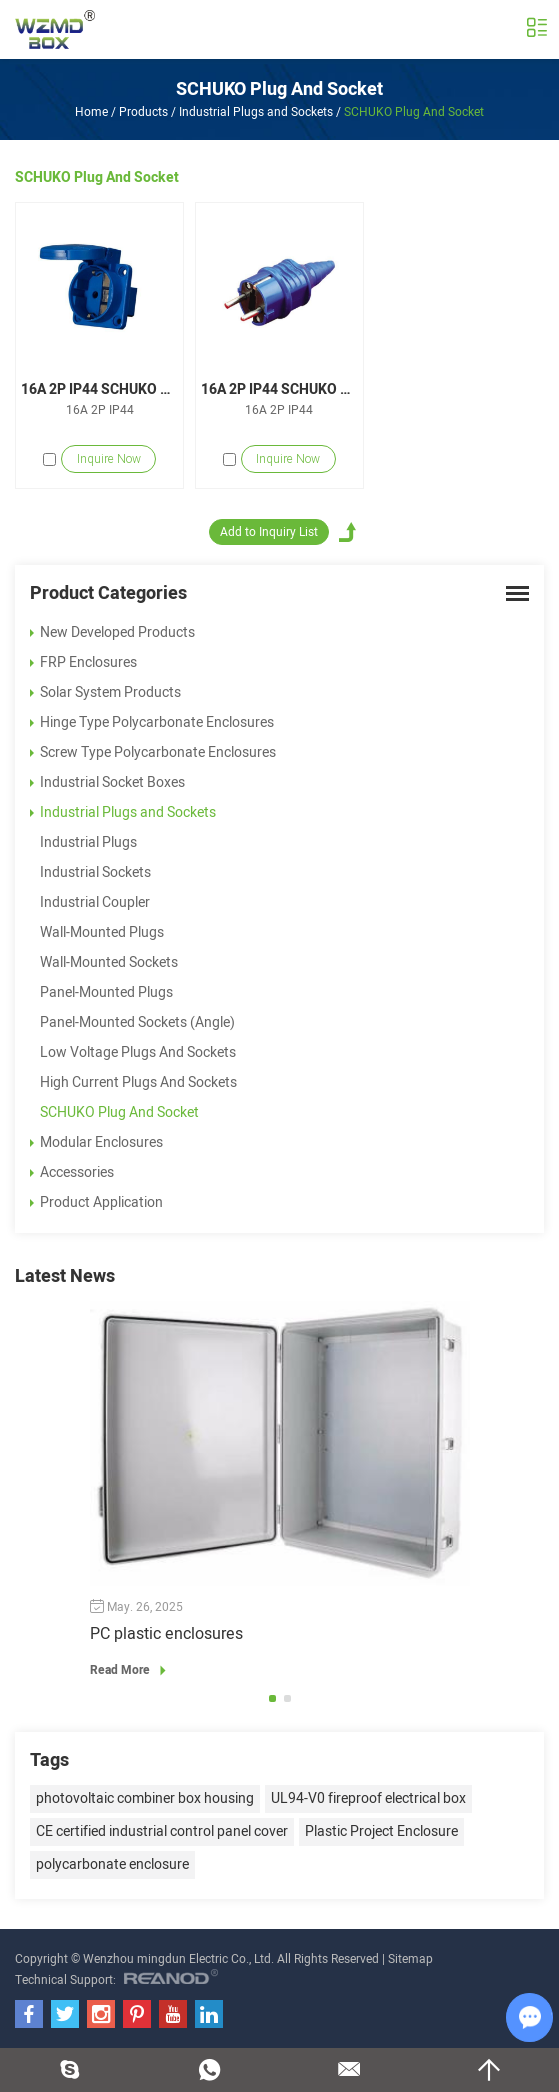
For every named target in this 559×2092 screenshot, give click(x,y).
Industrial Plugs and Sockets (256, 112)
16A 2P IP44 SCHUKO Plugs (279, 390)
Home (91, 112)
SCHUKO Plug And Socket (279, 89)
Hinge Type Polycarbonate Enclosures (152, 722)
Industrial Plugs (88, 842)
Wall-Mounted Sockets (109, 962)
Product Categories (108, 593)
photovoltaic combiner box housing (145, 1798)
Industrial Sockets (95, 872)
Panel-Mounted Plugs (106, 992)
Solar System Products (105, 692)
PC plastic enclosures (166, 1634)
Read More (131, 1670)
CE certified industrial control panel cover (162, 1831)
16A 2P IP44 (100, 410)
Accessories (72, 1172)
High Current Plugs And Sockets (138, 1082)
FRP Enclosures (83, 662)
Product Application (96, 1202)
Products (143, 112)
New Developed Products (112, 632)
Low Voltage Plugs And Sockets (138, 1052)
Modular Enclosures (96, 1142)
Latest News (65, 1276)
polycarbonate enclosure (112, 1864)
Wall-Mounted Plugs (102, 932)
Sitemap (410, 1959)
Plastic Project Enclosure (381, 1831)
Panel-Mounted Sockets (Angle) (137, 1022)
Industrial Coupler (95, 902)
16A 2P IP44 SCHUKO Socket (99, 390)
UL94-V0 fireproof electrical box (368, 1798)
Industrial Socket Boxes (107, 782)
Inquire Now (109, 459)
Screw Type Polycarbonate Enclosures (153, 752)
